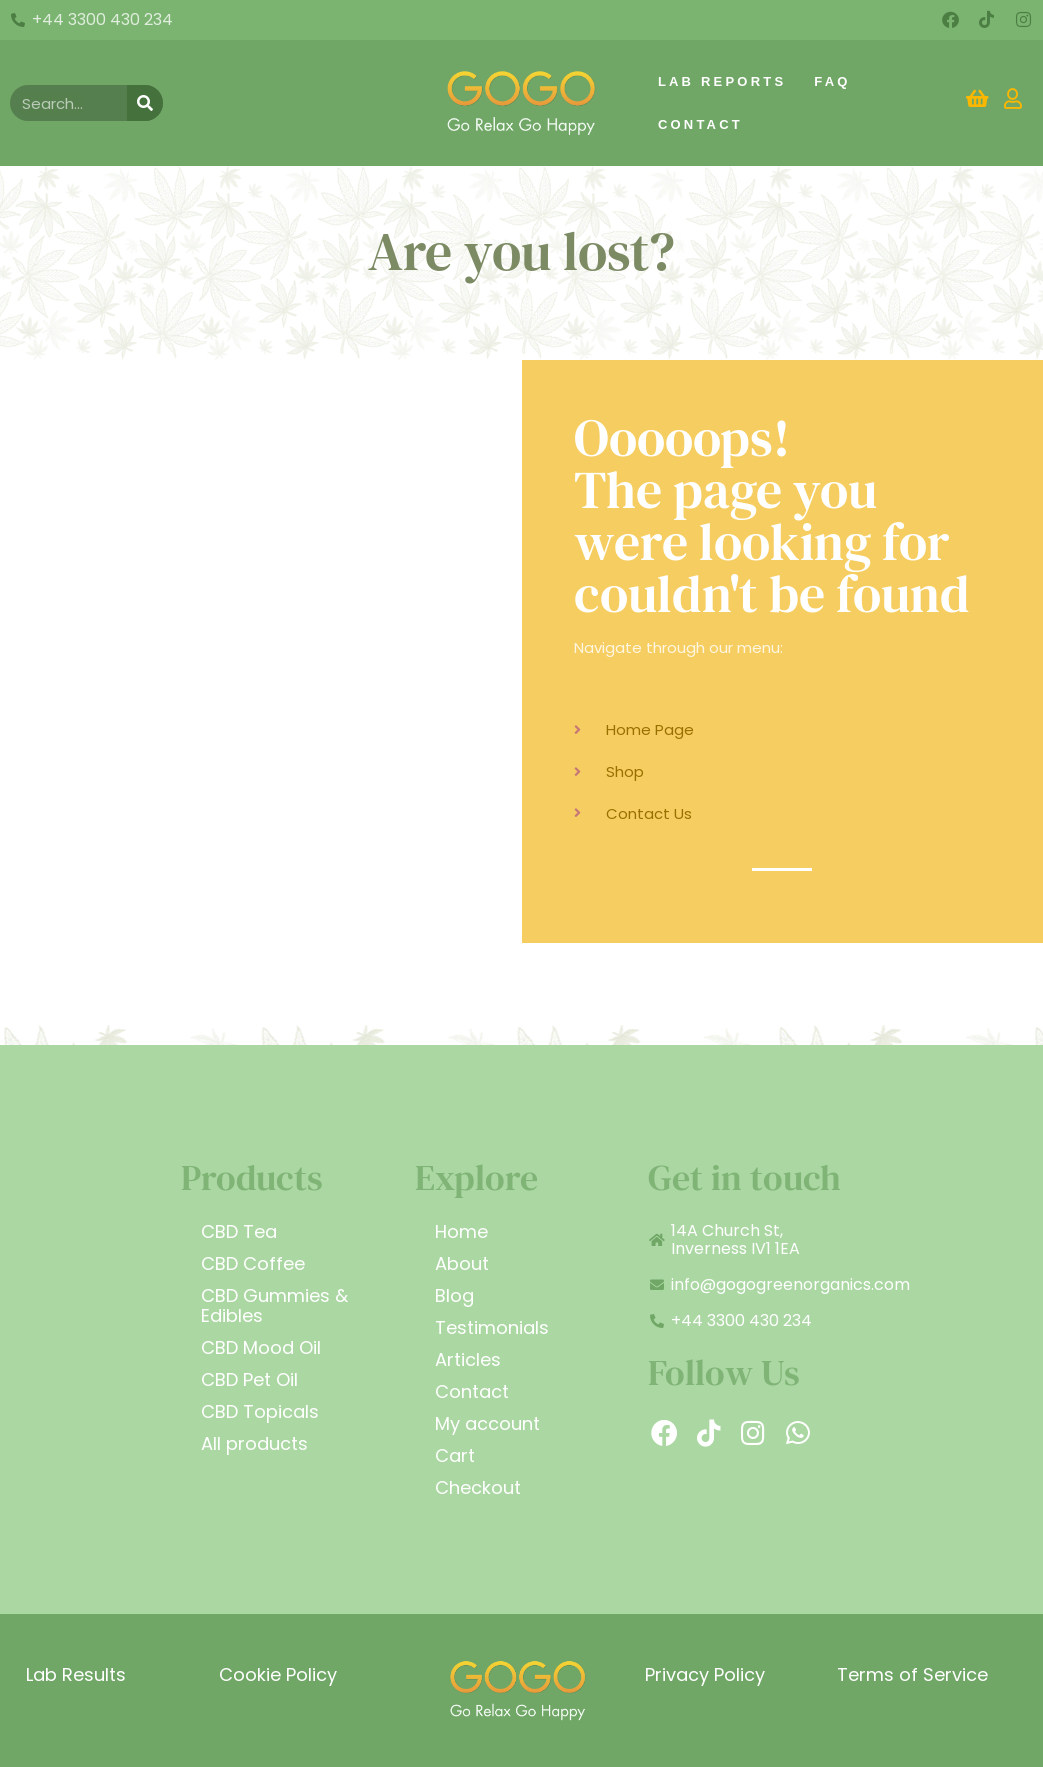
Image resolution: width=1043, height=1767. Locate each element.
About (462, 1263)
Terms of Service (912, 1674)
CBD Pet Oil (249, 1379)
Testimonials (492, 1327)
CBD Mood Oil (261, 1347)
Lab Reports (722, 81)
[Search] (145, 103)
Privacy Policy (705, 1674)
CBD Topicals (260, 1411)
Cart (455, 1455)
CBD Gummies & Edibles (274, 1305)
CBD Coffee (253, 1263)
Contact (700, 124)
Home (461, 1231)
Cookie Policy (278, 1674)
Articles (468, 1359)
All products (254, 1443)
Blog (454, 1295)
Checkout (478, 1487)
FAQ (832, 81)
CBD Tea (239, 1231)
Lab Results (76, 1674)
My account (487, 1423)
